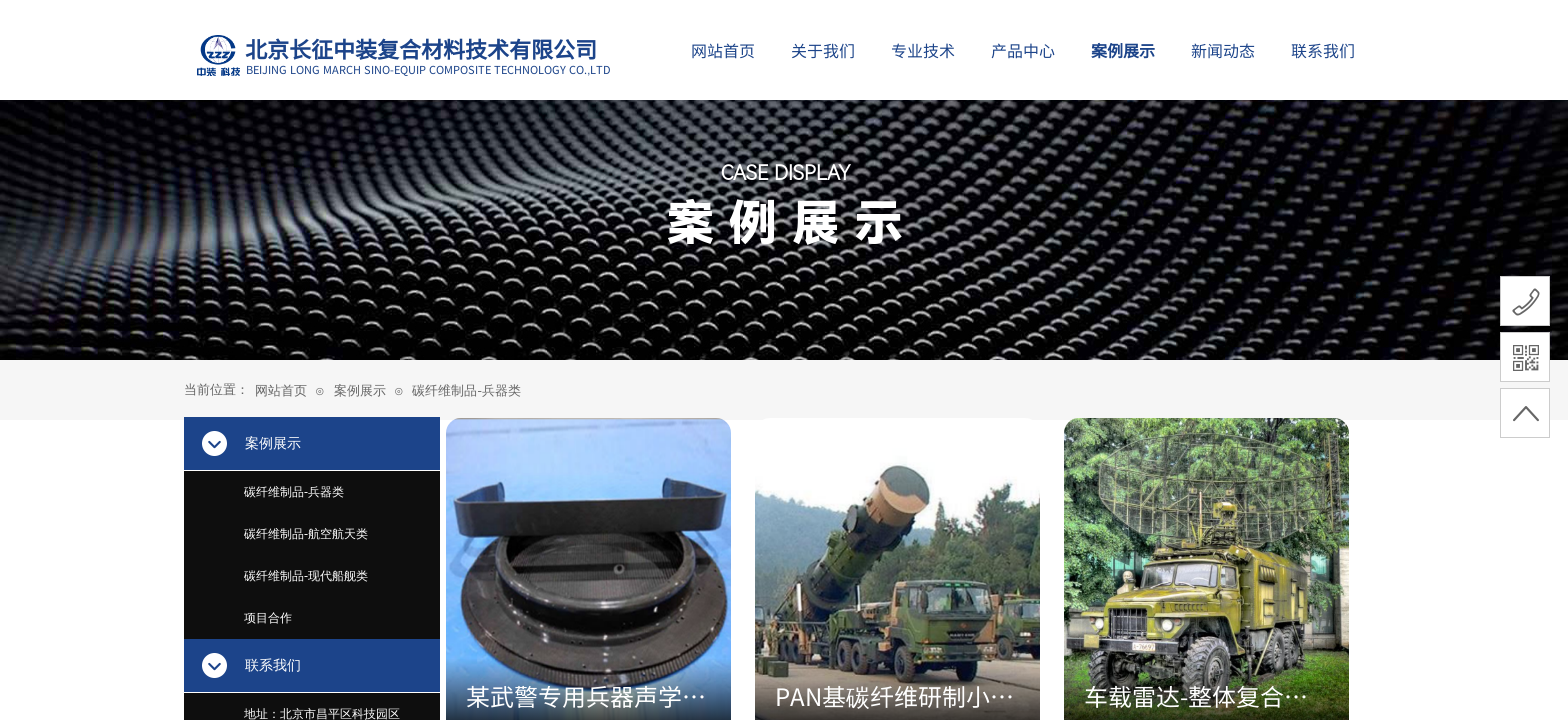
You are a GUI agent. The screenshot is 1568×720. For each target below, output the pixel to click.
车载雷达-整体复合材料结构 (1196, 696)
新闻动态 (1223, 50)
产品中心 (1023, 50)
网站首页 (281, 390)
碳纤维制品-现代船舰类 (306, 576)
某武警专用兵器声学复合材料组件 (586, 696)
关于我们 (823, 50)
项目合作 (268, 618)
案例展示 (360, 390)
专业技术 (923, 50)
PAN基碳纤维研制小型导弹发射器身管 (894, 696)
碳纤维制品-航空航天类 (306, 534)
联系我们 (1323, 50)
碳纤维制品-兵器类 (466, 390)
